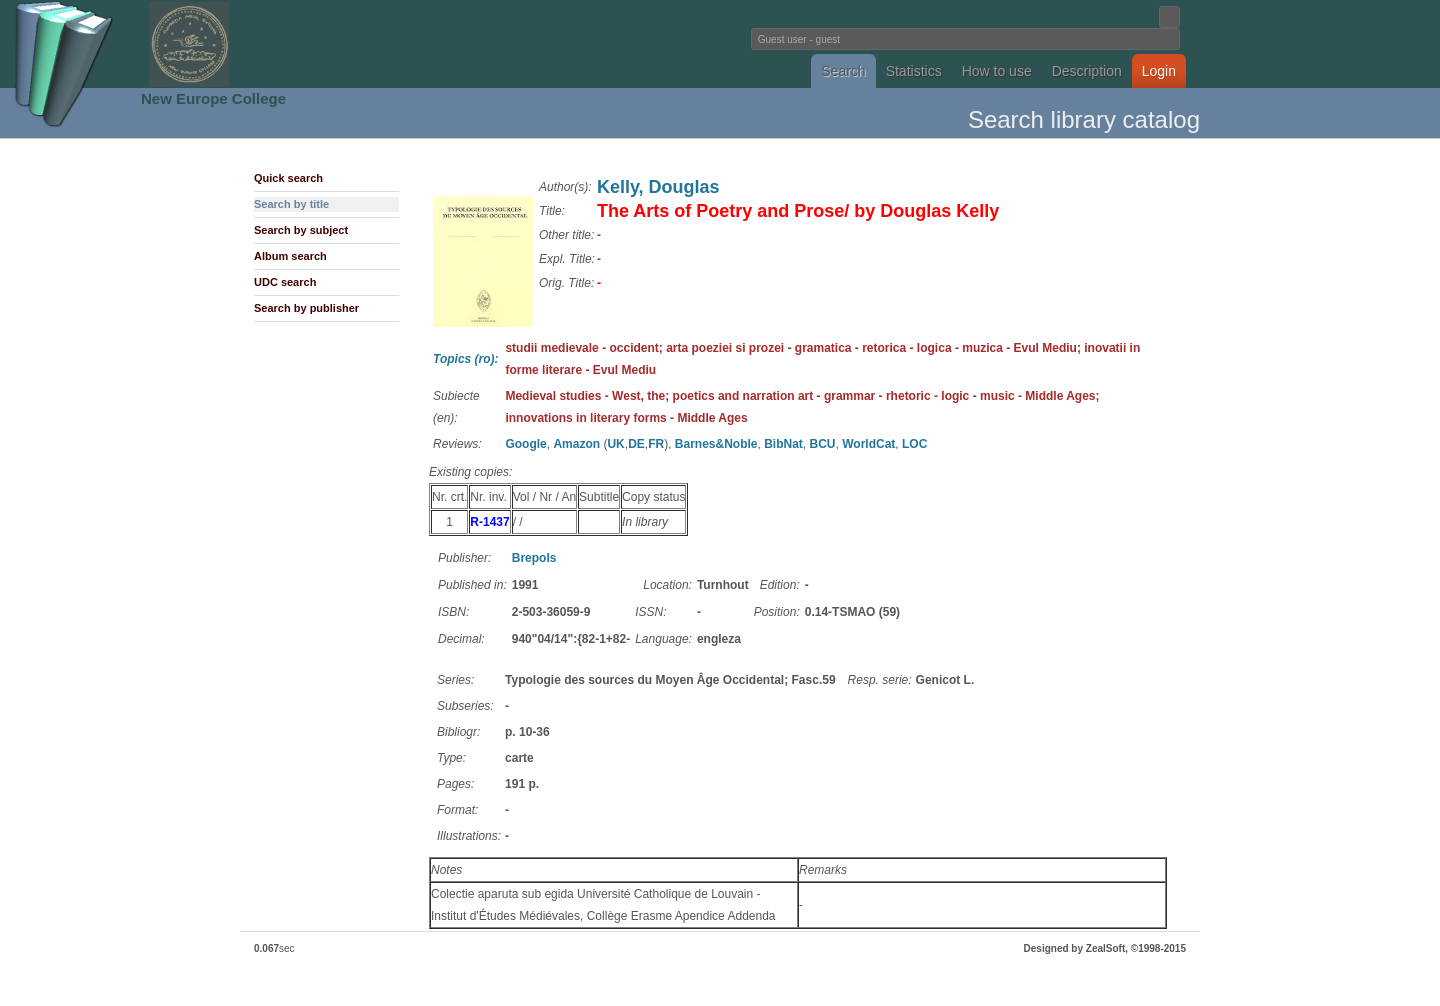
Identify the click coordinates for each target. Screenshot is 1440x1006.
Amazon (576, 444)
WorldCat (868, 444)
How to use (997, 71)
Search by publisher (306, 308)
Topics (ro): (466, 359)
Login (1159, 71)
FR (656, 444)
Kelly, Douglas (658, 187)
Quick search (288, 178)
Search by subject (301, 230)
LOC (914, 444)
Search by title (291, 204)
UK (615, 444)
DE (636, 444)
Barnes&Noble (716, 444)
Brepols (534, 558)
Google (525, 444)
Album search (290, 256)
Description (1087, 71)
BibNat (783, 444)
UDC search (285, 282)
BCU (823, 444)
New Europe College (213, 98)
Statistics (914, 71)
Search (843, 71)
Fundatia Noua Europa (390, 44)
